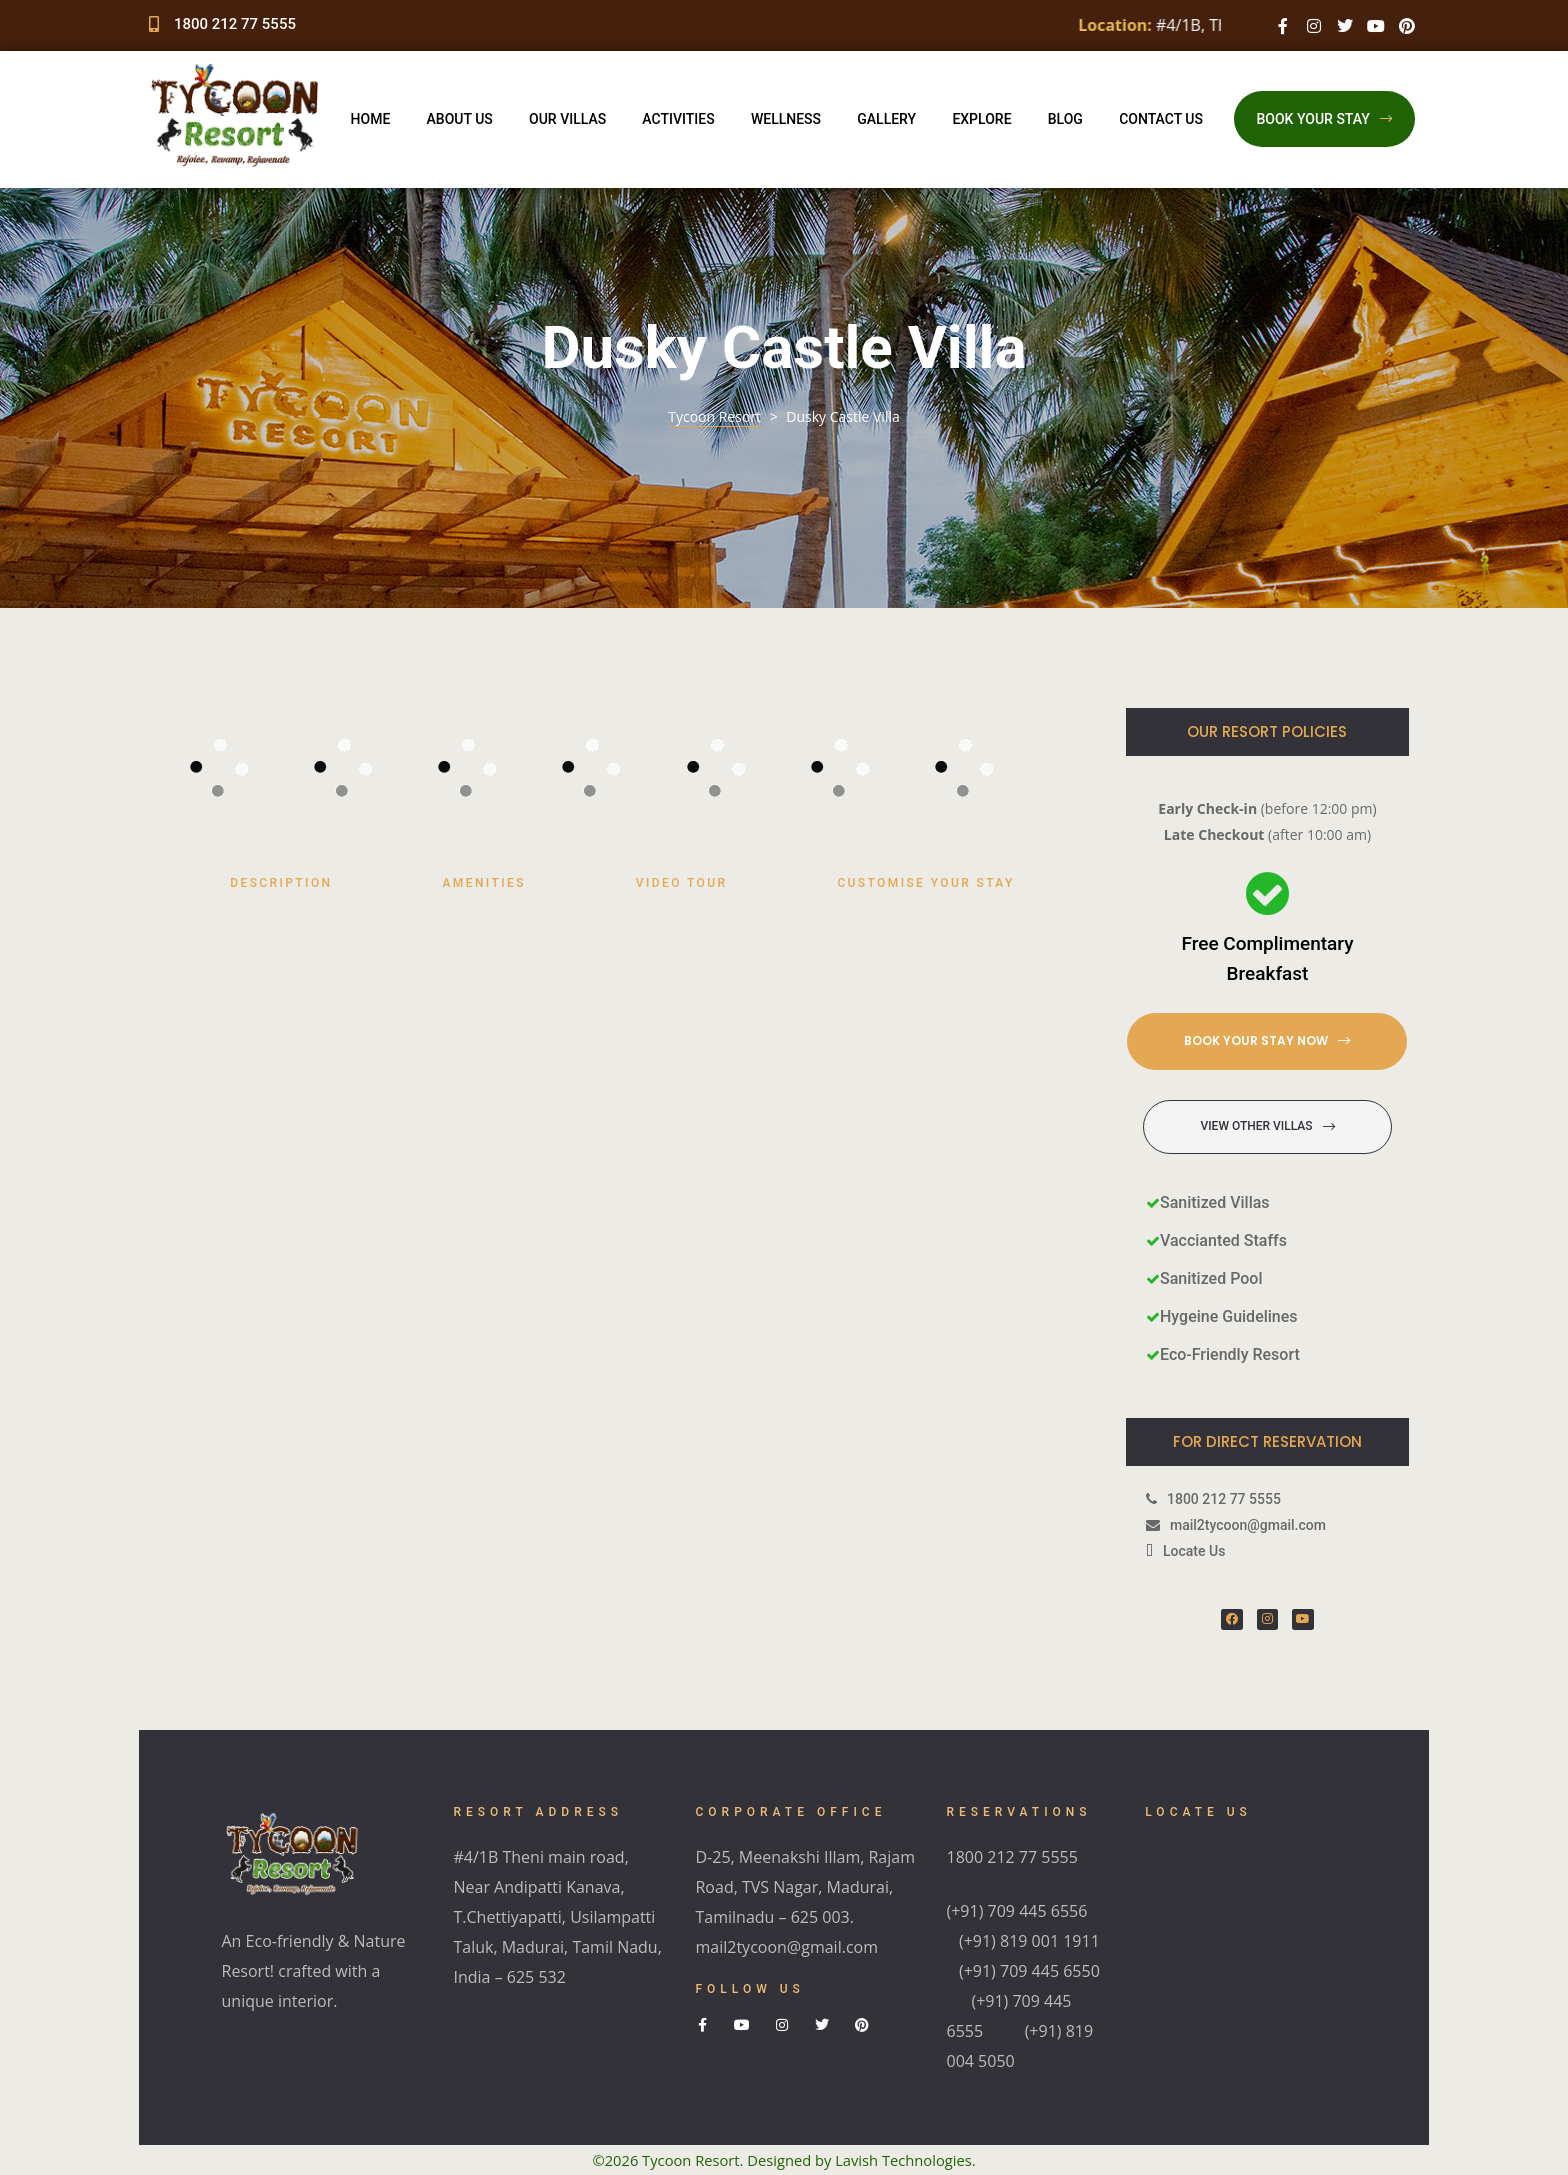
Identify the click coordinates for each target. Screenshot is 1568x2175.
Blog (1065, 119)
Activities (678, 119)
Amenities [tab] (483, 883)
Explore (981, 119)
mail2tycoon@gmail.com (786, 1947)
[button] (1324, 119)
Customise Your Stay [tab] (925, 883)
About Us (460, 119)
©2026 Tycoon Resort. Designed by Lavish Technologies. (784, 2160)
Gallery (886, 119)
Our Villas (567, 119)
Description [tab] (281, 883)
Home (371, 119)
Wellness (786, 119)
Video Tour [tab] (682, 883)
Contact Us (1161, 119)
